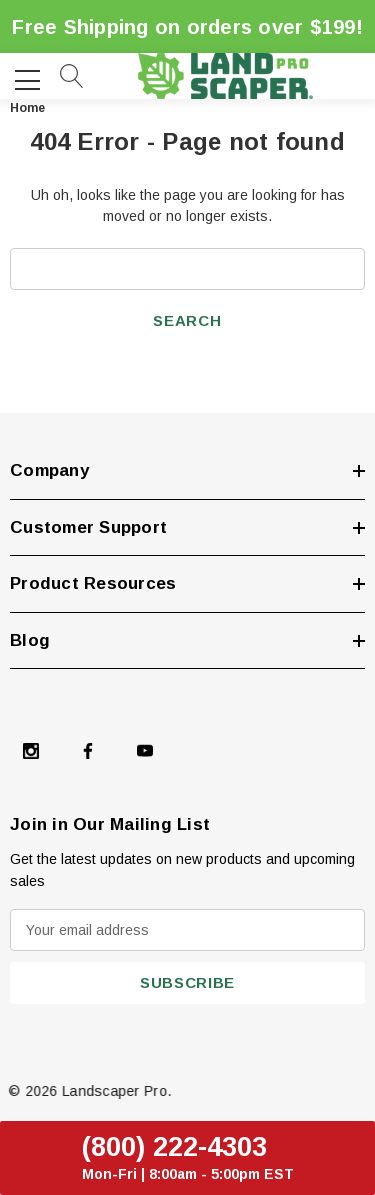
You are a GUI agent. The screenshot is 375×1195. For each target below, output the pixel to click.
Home (27, 108)
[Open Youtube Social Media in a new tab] (145, 753)
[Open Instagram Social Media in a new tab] (31, 753)
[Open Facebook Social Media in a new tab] (88, 753)
